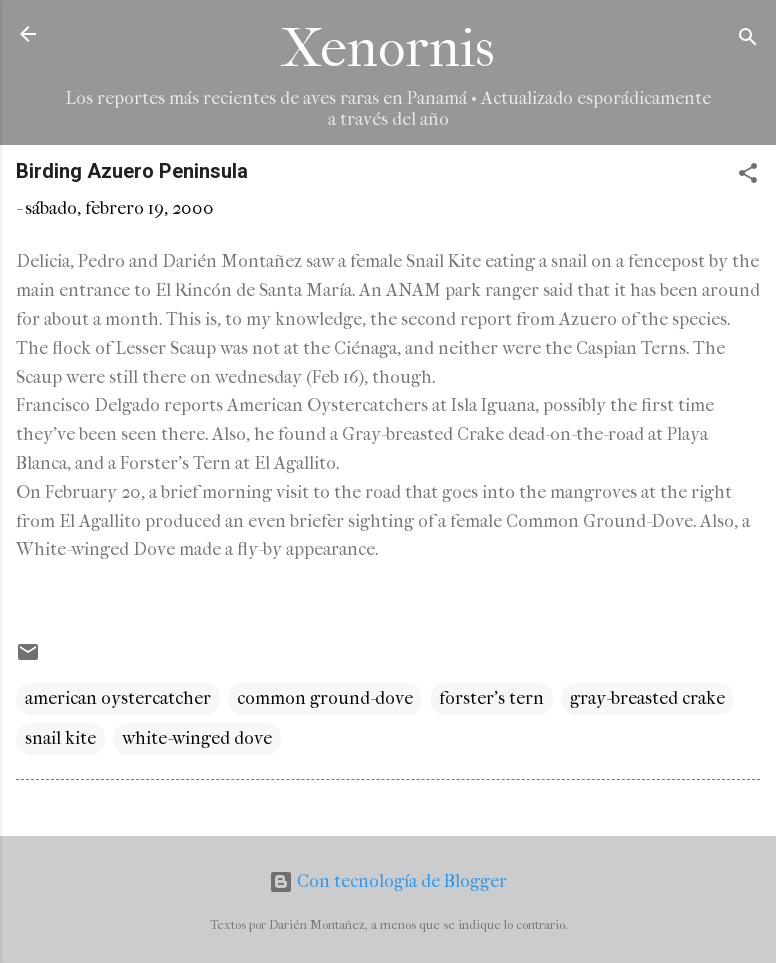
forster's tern (491, 698)
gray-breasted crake (647, 698)
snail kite (60, 738)
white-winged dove (197, 738)
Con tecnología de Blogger (388, 881)
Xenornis (388, 48)
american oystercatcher (118, 698)
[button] (748, 176)
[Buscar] (748, 40)
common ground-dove (325, 698)
